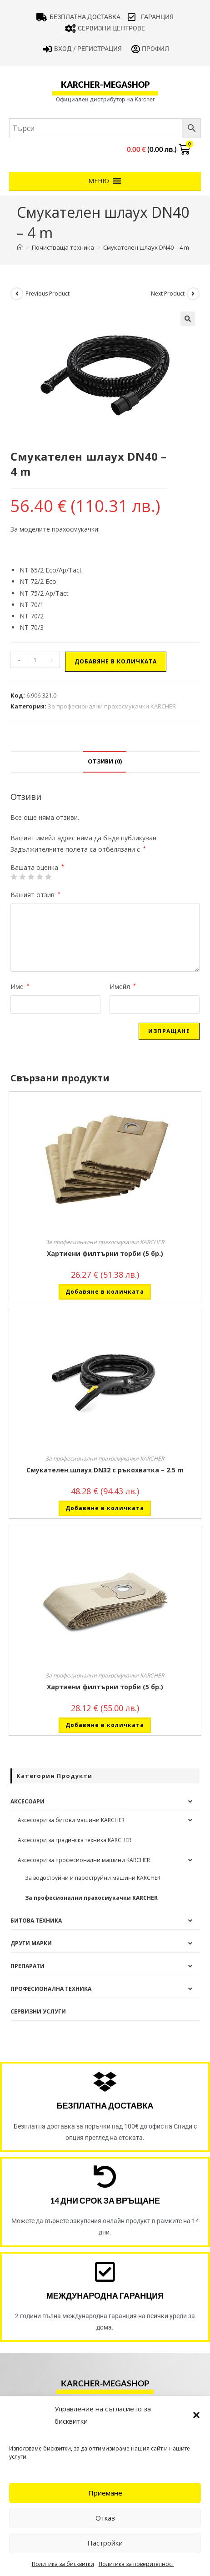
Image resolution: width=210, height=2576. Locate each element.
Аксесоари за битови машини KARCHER (71, 1820)
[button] (196, 2415)
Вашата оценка (37, 867)
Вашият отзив (35, 894)
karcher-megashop (105, 85)
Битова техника (36, 1920)
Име (20, 986)
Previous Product (47, 293)
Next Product (168, 293)
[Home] (20, 247)
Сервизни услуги (38, 2011)
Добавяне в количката (116, 661)
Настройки (105, 2542)
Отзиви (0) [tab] (105, 761)
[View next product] (193, 293)
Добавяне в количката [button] (104, 1292)
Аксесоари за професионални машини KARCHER (84, 1860)
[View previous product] (16, 293)
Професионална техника (50, 1989)
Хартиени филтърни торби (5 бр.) (105, 1253)
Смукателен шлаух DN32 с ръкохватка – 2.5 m (105, 1470)
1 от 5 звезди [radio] (13, 877)
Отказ (105, 2517)
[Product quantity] (35, 660)
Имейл (123, 986)
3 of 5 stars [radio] (31, 877)
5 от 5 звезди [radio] (48, 877)
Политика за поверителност (136, 2564)
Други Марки (31, 1943)
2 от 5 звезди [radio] (22, 877)
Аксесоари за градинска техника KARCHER (74, 1840)
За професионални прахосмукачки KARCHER (112, 706)
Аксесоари (27, 1801)
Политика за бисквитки (63, 2564)
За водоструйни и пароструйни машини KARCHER (92, 1878)
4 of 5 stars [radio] (39, 877)
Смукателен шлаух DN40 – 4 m (146, 247)
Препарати (27, 1966)
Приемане (105, 2492)
